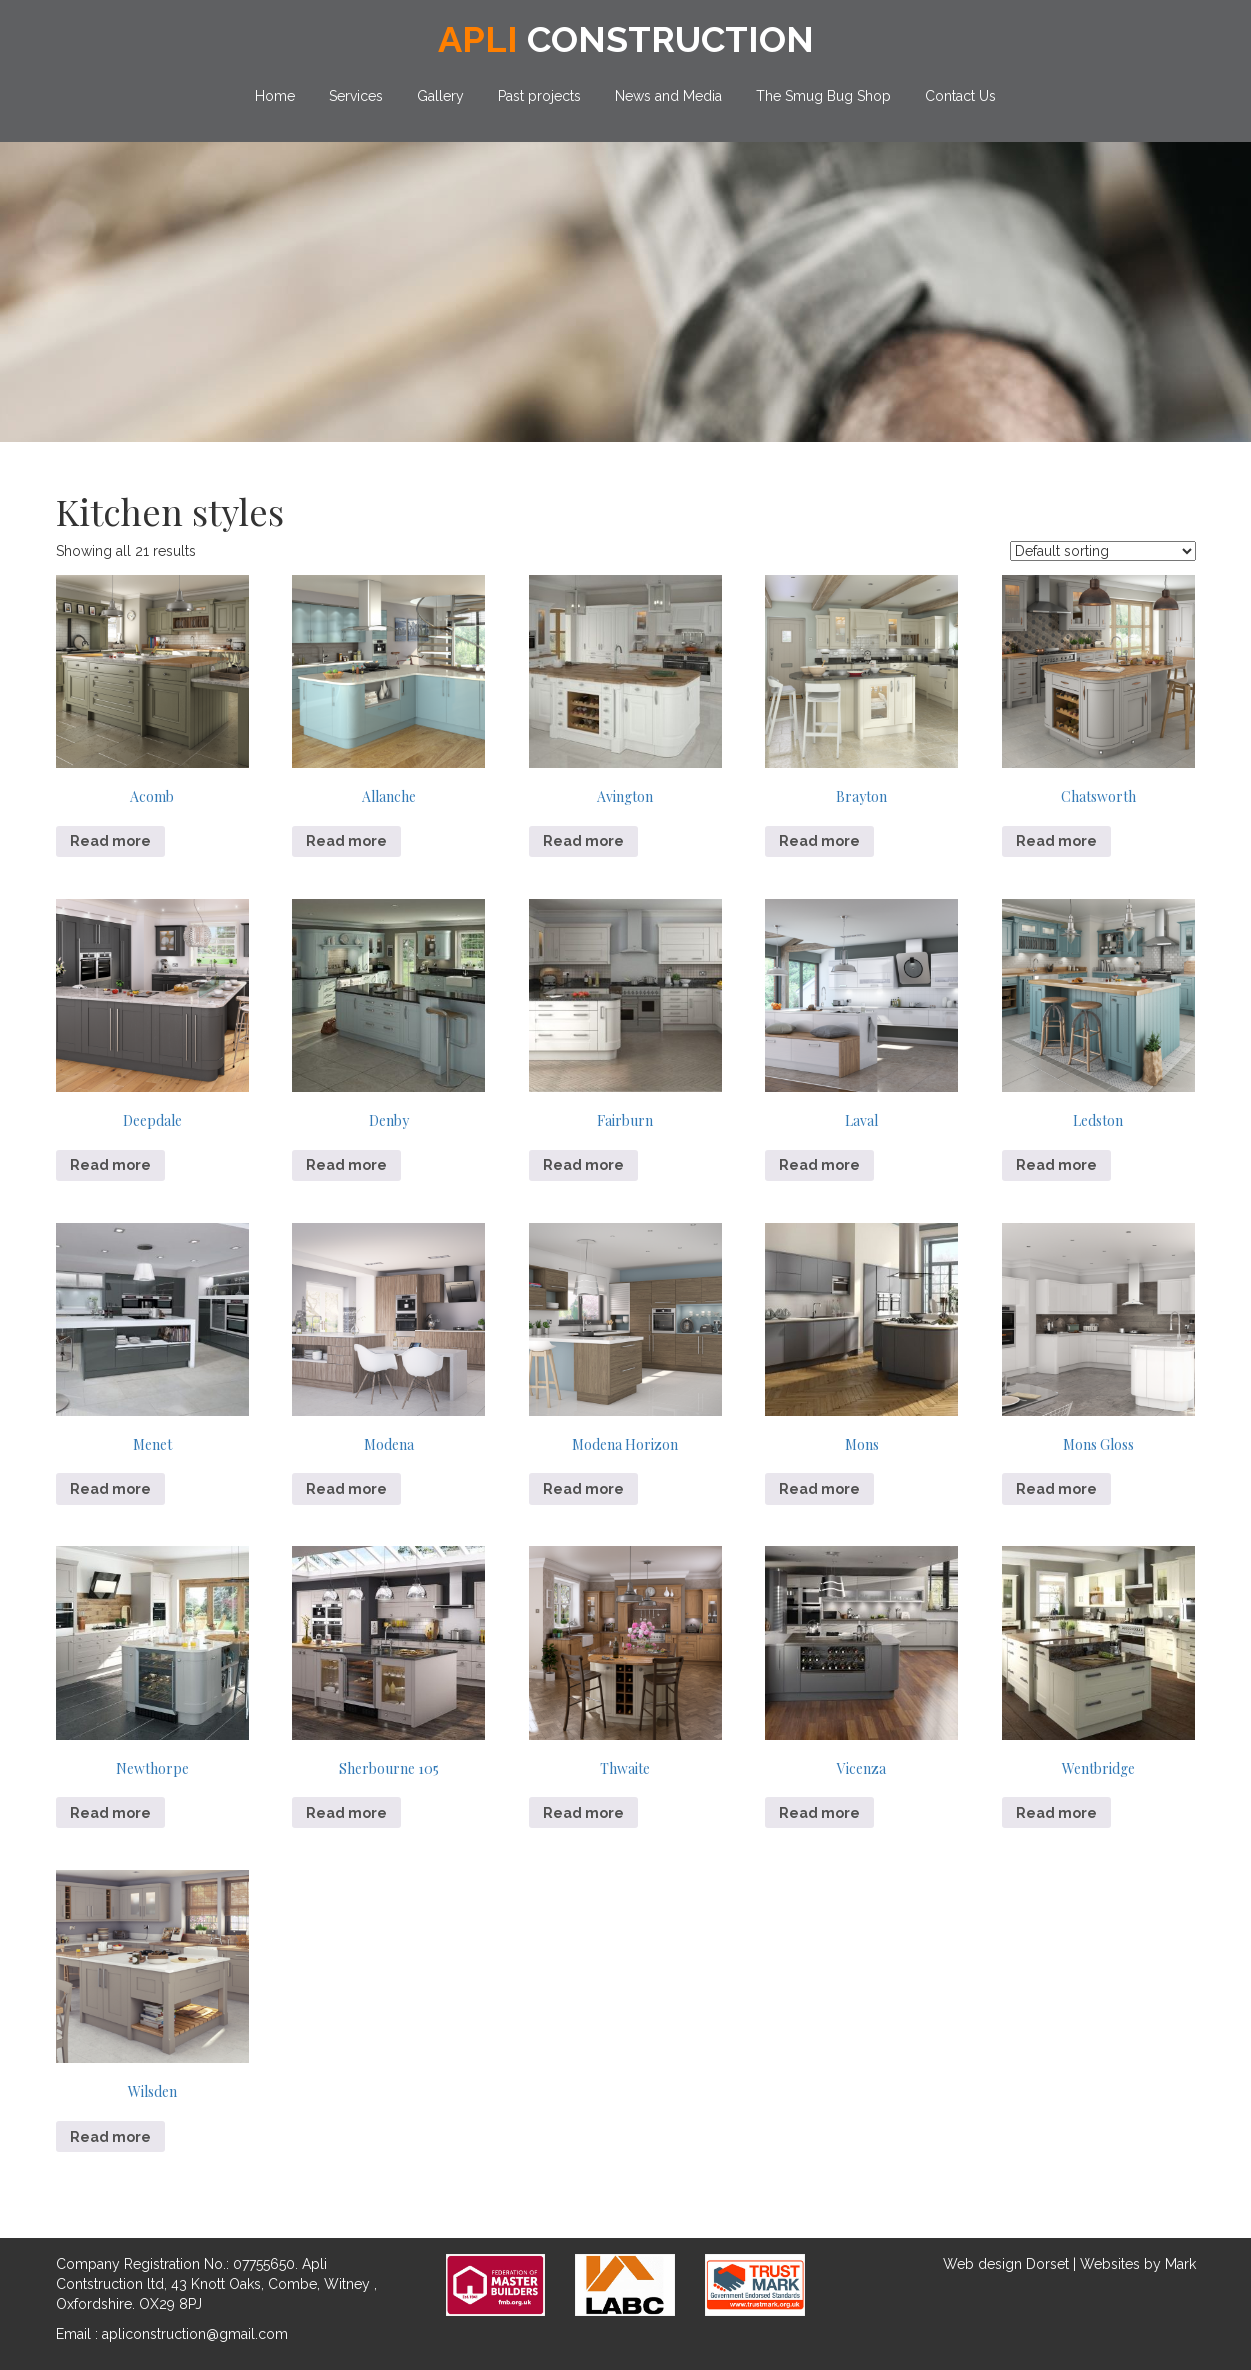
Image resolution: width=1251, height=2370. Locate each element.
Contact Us (960, 96)
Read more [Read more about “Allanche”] (346, 841)
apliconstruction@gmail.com (195, 2334)
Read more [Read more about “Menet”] (110, 1489)
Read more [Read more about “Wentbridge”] (1056, 1813)
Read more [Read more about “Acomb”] (110, 841)
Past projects (539, 96)
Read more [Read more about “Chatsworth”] (1056, 841)
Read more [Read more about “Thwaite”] (583, 1813)
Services (356, 96)
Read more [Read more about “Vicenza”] (819, 1813)
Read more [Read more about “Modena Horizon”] (583, 1489)
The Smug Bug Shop (823, 96)
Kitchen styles (170, 511)
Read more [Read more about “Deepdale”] (110, 1165)
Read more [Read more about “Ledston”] (1056, 1165)
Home (275, 96)
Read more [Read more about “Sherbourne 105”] (346, 1813)
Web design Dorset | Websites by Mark (1069, 2264)
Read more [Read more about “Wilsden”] (110, 2137)
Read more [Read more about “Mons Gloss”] (1056, 1489)
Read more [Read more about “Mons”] (819, 1489)
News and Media (668, 96)
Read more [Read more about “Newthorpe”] (110, 1813)
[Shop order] (1103, 551)
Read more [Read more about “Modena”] (346, 1489)
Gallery (440, 96)
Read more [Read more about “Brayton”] (819, 841)
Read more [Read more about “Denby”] (346, 1165)
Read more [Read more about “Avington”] (583, 841)
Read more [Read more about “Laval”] (819, 1165)
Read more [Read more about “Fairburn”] (583, 1165)
